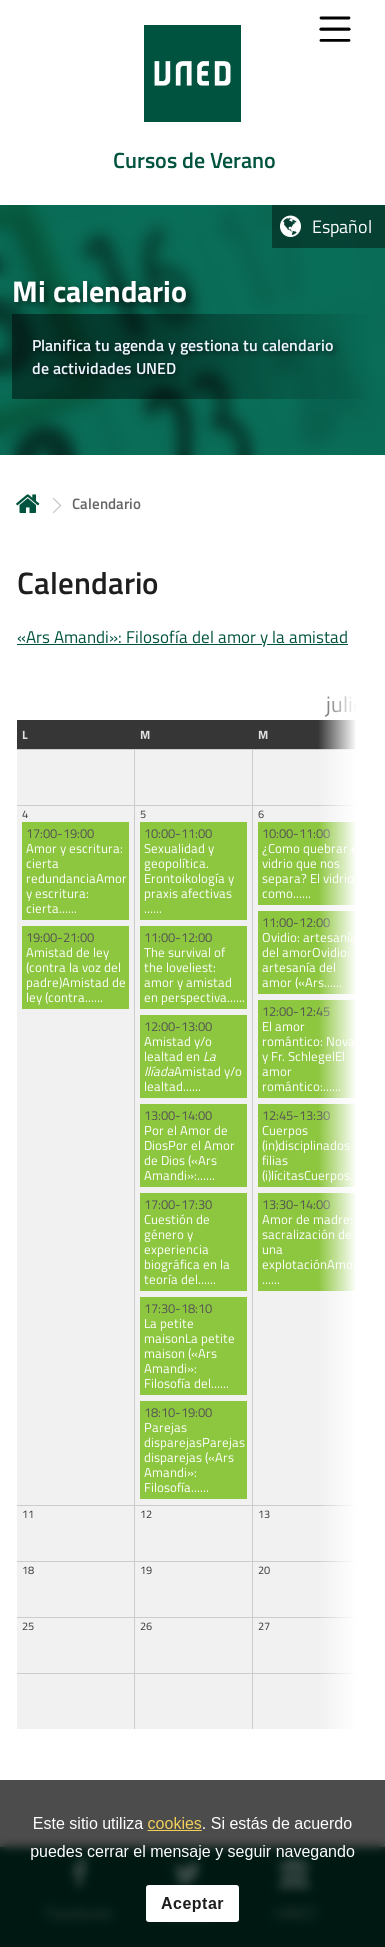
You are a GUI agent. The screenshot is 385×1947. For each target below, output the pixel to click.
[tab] (192, 102)
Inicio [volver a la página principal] (28, 503)
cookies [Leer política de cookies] (175, 1824)
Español (342, 226)
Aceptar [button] (192, 1903)
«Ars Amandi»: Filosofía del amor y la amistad (182, 637)
